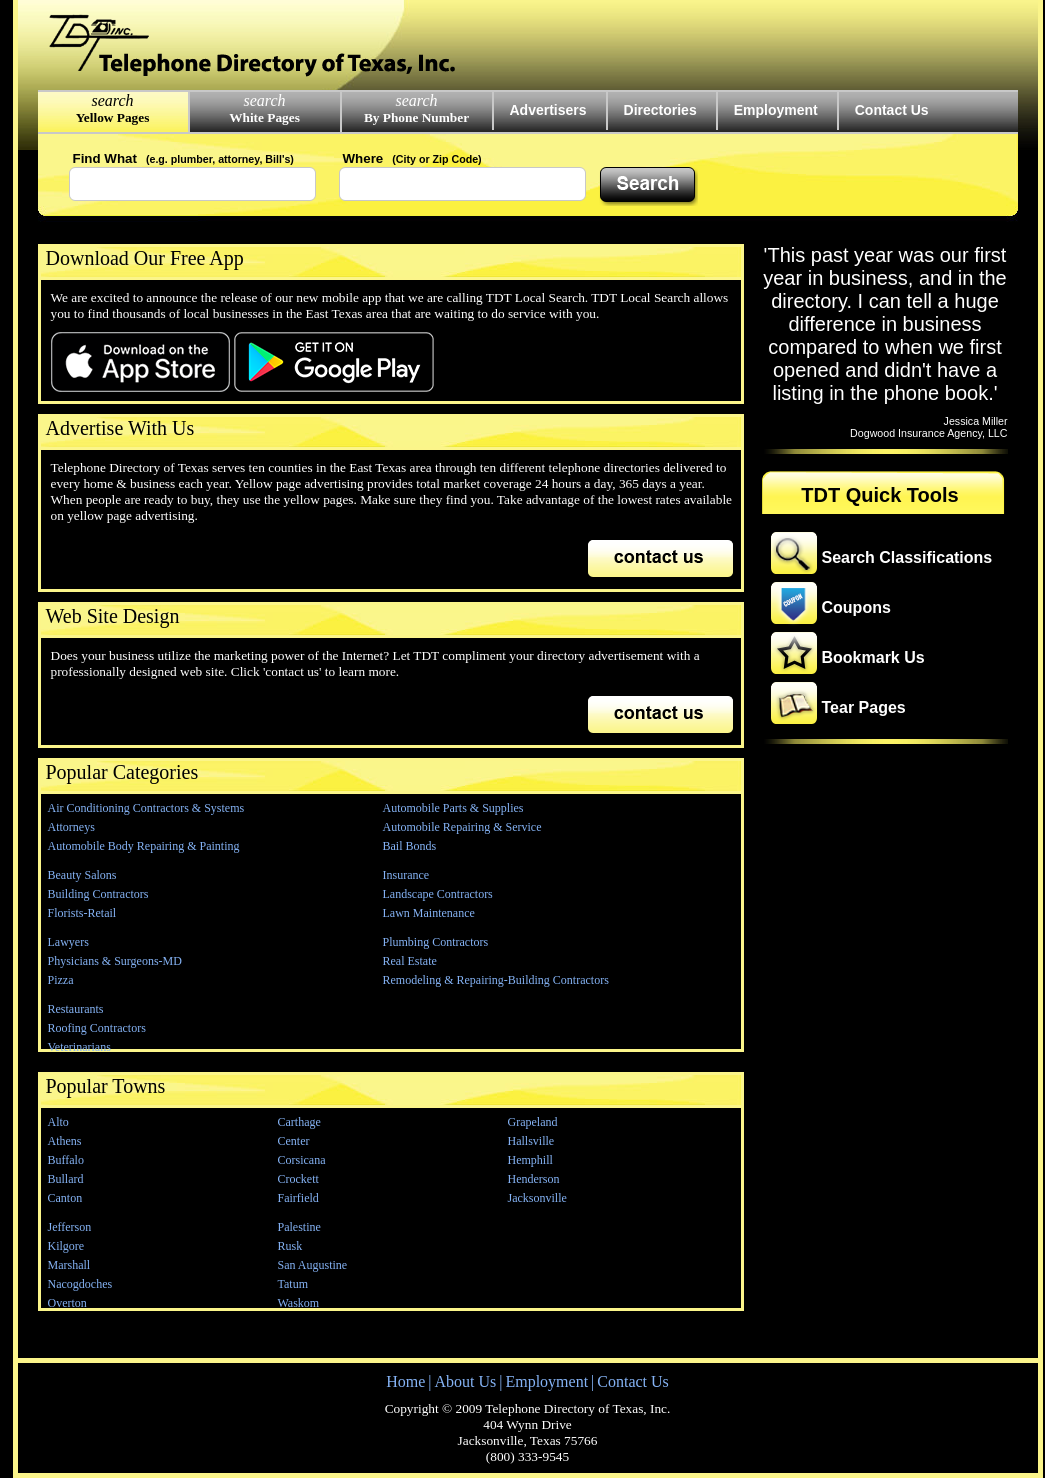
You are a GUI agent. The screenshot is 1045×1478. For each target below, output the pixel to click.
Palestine (299, 1227)
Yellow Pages (113, 117)
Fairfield (298, 1198)
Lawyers (68, 942)
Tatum (293, 1284)
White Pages (264, 117)
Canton (65, 1198)
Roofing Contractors (97, 1028)
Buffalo (66, 1160)
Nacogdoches (80, 1284)
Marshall (69, 1265)
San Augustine (313, 1265)
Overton (67, 1303)
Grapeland (533, 1122)
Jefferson (70, 1227)
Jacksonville (537, 1198)
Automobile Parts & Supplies (453, 808)
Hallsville (531, 1141)
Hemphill (530, 1160)
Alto (58, 1122)
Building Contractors (98, 894)
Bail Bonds (410, 846)
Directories (660, 110)
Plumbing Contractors (436, 942)
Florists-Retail (82, 913)
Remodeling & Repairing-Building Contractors (496, 980)
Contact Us (892, 110)
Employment (776, 110)
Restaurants (76, 1009)
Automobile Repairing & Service (462, 827)
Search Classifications (907, 557)
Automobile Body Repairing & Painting (144, 846)
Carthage (299, 1122)
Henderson (534, 1179)
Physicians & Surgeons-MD (115, 961)
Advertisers (548, 110)
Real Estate (410, 961)
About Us (465, 1381)
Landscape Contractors (438, 894)
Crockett (298, 1179)
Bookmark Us (873, 657)
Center (294, 1141)
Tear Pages (864, 707)
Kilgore (66, 1246)
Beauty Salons (82, 875)
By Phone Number (416, 117)
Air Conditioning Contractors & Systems (146, 808)
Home (405, 1381)
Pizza (61, 980)
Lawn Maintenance (429, 913)
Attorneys (71, 827)
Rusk (290, 1246)
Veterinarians (79, 1047)
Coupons (856, 607)
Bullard (66, 1179)
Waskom (299, 1303)
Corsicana (302, 1160)
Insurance (406, 875)
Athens (65, 1141)
